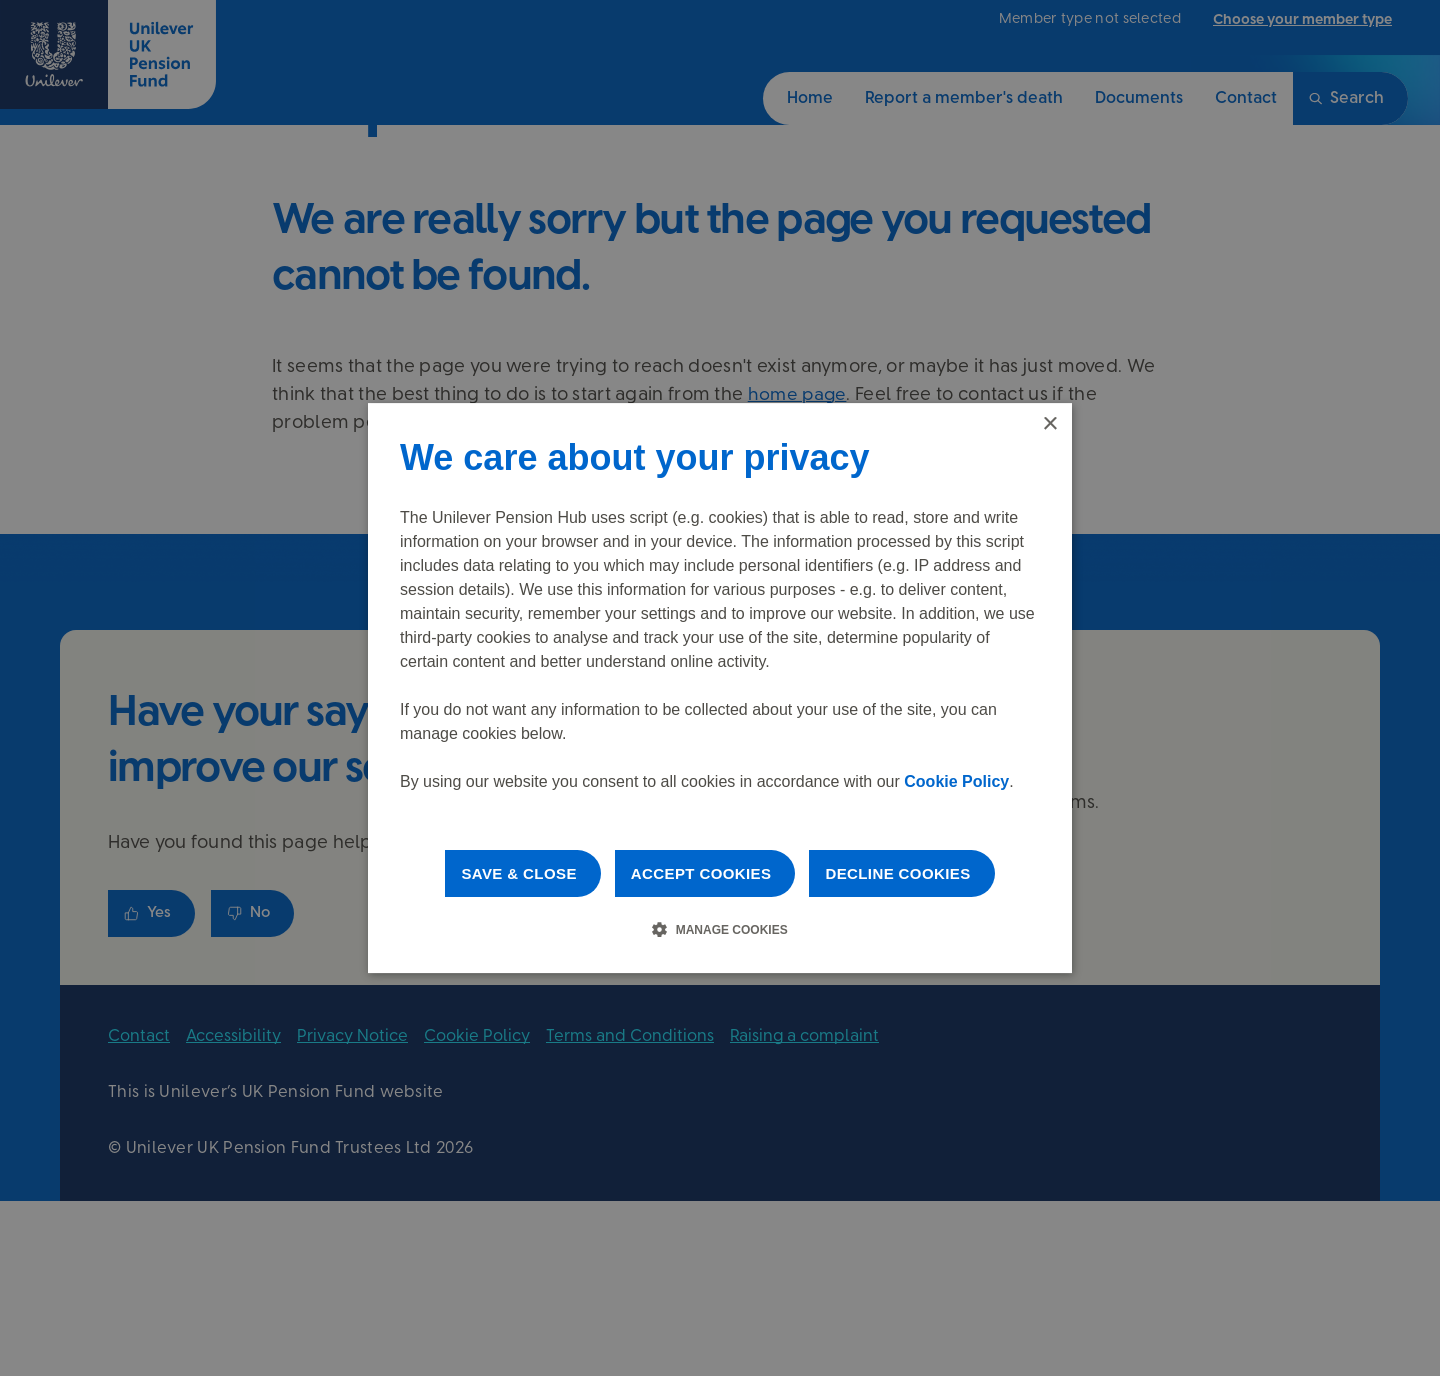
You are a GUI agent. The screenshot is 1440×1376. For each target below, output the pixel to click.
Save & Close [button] (518, 873)
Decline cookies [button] (897, 873)
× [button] (1049, 424)
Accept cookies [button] (701, 873)
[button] (719, 929)
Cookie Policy (956, 781)
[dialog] (720, 688)
